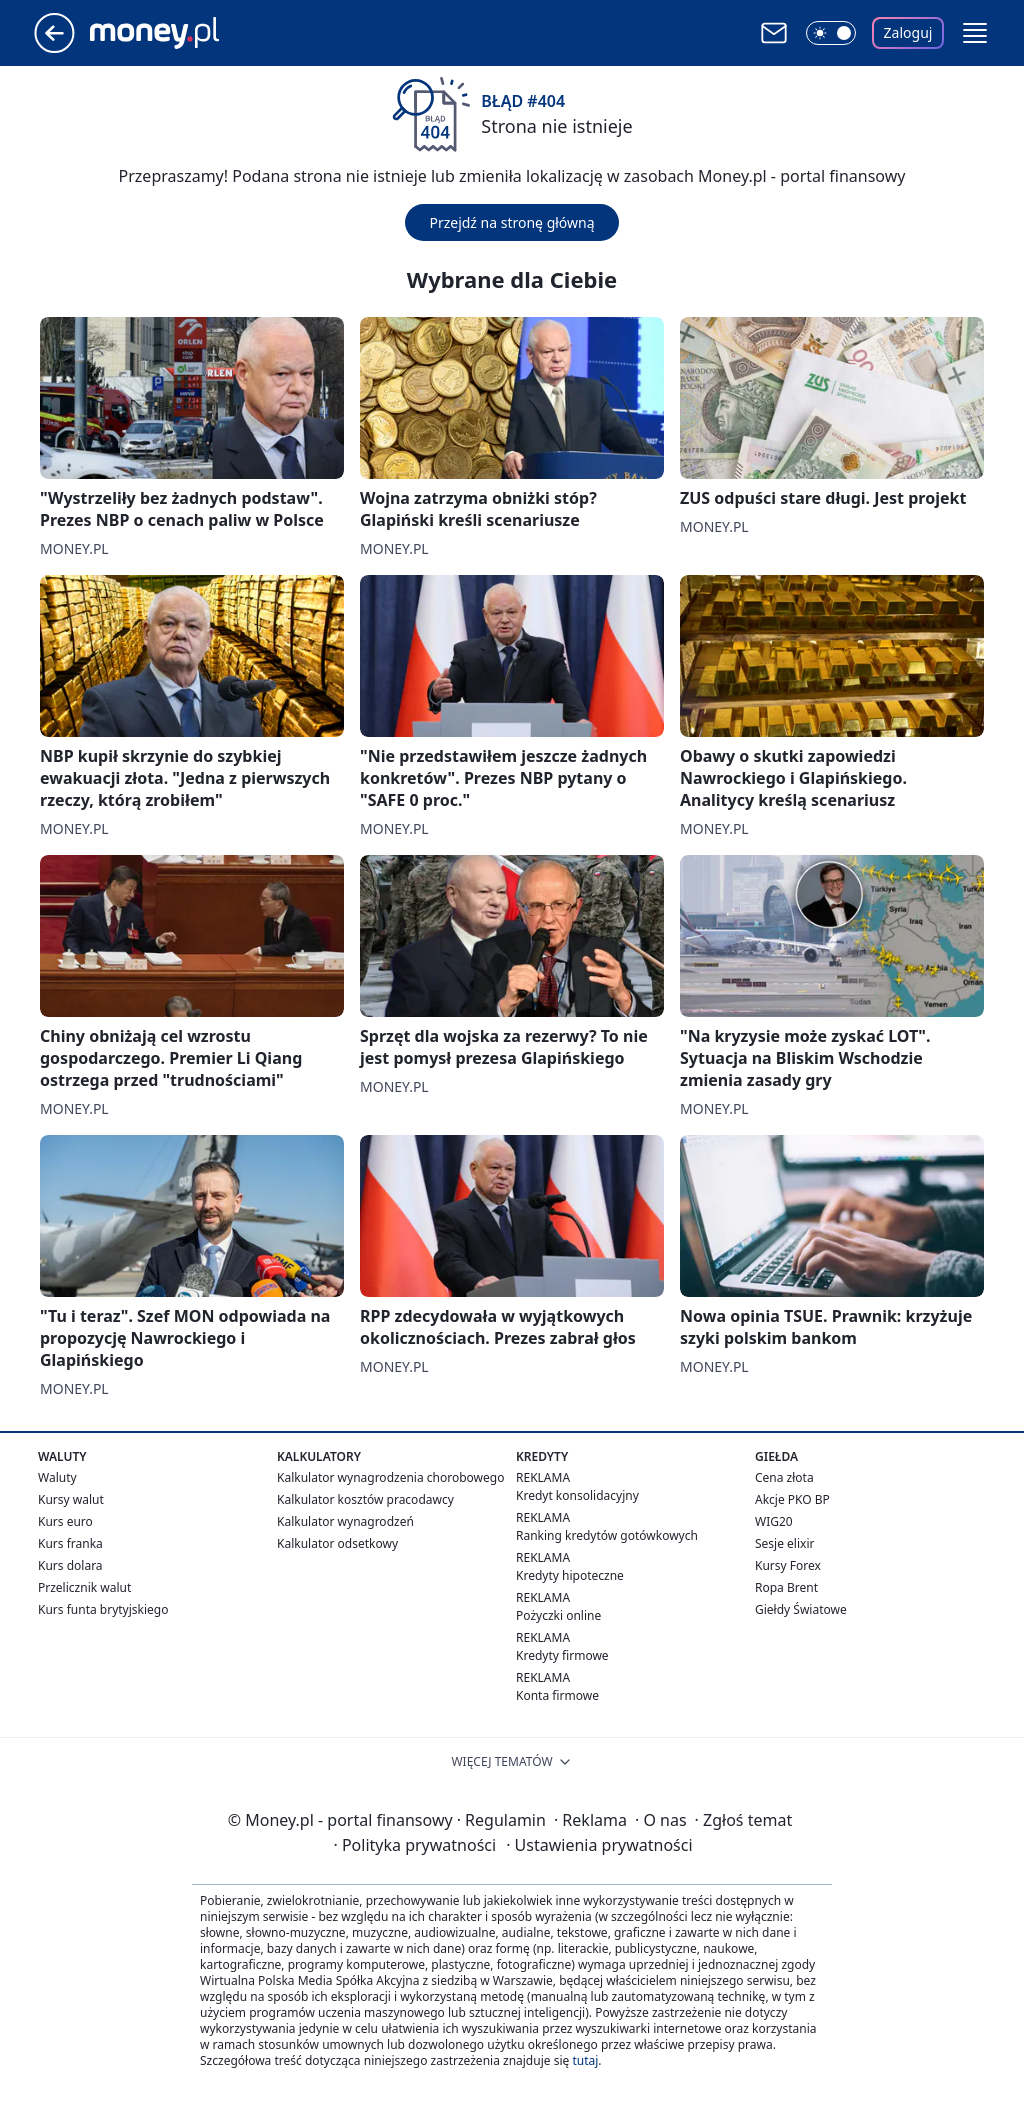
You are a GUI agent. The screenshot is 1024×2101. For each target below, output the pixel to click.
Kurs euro (65, 1521)
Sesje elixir (784, 1543)
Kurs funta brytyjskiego (103, 1609)
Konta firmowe (557, 1695)
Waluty (57, 1477)
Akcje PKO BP (792, 1499)
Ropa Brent (786, 1587)
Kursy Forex (788, 1565)
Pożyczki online (558, 1615)
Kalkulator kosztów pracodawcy (365, 1499)
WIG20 (774, 1521)
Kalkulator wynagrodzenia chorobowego (390, 1477)
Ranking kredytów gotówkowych (607, 1535)
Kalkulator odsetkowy (337, 1543)
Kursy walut (71, 1499)
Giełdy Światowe (801, 1609)
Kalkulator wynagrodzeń (345, 1521)
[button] (975, 33)
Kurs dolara (70, 1565)
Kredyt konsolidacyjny (577, 1495)
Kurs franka (70, 1543)
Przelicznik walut (84, 1587)
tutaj (585, 2060)
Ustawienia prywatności (599, 1845)
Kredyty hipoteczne (570, 1575)
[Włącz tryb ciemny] (831, 33)
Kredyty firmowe (562, 1655)
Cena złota (784, 1477)
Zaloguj (908, 32)
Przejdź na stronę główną (511, 222)
